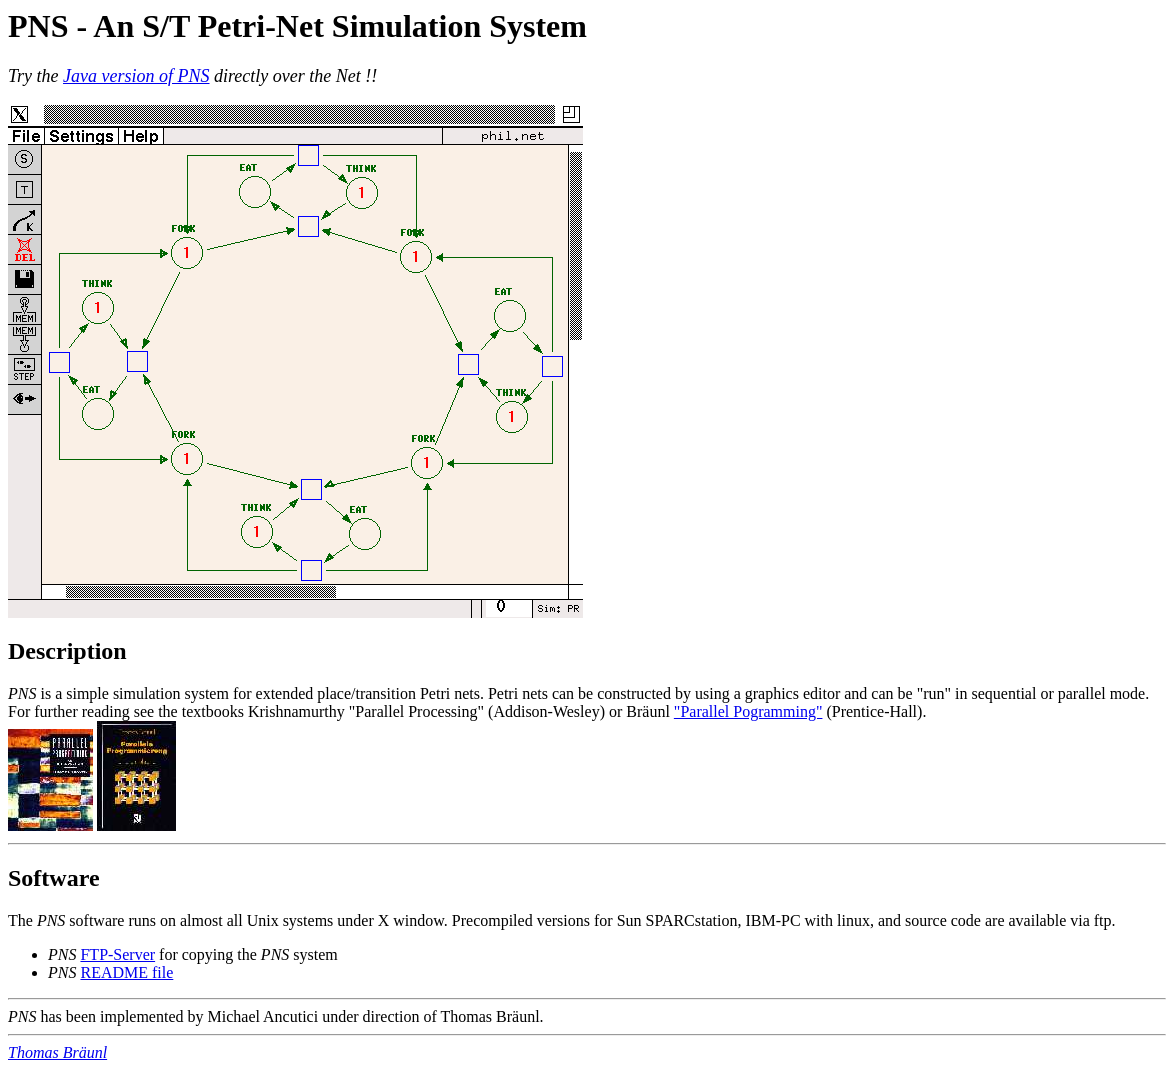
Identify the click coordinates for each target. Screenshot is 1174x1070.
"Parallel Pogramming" (748, 711)
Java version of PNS (136, 76)
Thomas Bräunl (57, 1052)
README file (126, 972)
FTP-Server (117, 954)
